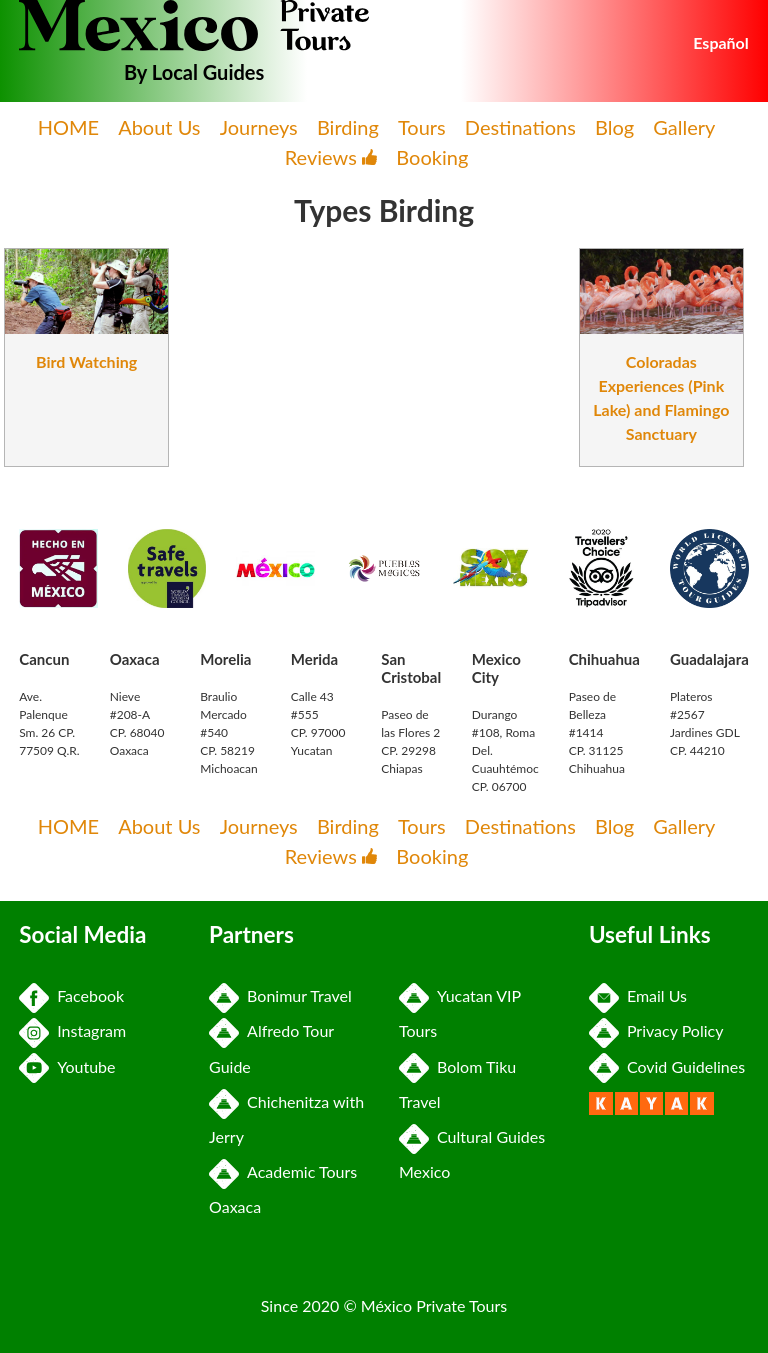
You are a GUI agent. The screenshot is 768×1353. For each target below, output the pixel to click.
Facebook (71, 995)
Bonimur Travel (280, 995)
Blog (614, 127)
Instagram (72, 1030)
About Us (159, 127)
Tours (422, 127)
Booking (432, 157)
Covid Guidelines (667, 1066)
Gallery (684, 127)
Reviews (331, 157)
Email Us (638, 995)
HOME (68, 127)
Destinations (520, 127)
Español (721, 42)
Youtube (67, 1066)
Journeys (259, 127)
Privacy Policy (656, 1030)
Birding (348, 127)
